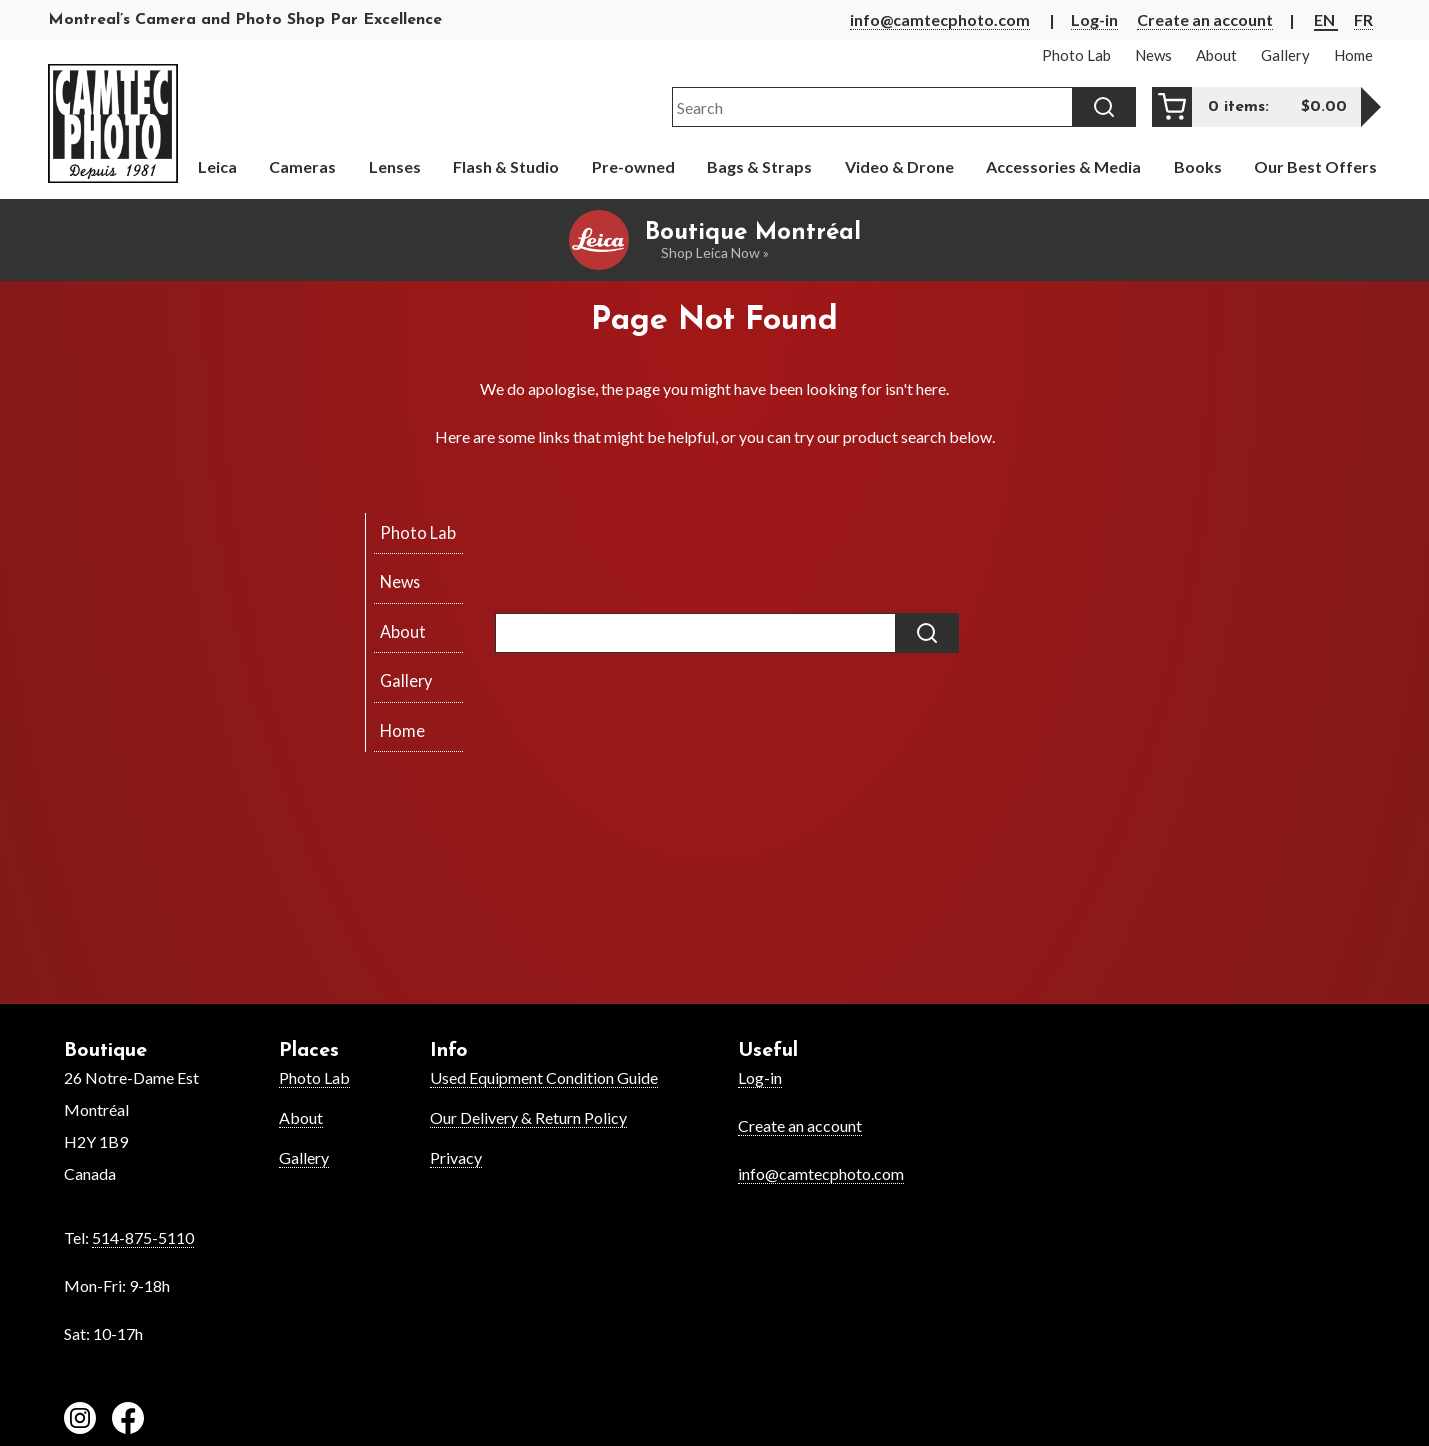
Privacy (456, 1157)
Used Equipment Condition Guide (544, 1077)
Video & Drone (899, 166)
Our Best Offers (1315, 166)
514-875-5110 (143, 1237)
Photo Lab (314, 1077)
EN (1326, 19)
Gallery (304, 1157)
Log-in (1094, 19)
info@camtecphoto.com (940, 19)
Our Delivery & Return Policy (528, 1117)
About (301, 1117)
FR (1363, 19)
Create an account (1205, 19)
